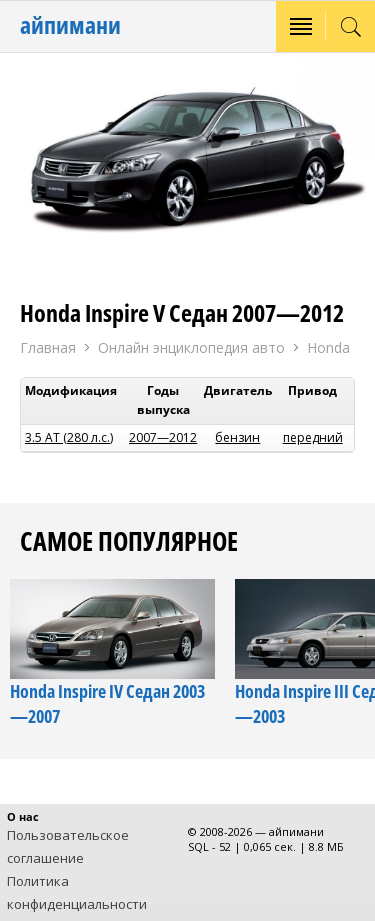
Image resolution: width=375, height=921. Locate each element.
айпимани (70, 24)
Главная (48, 347)
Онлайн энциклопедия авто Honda (224, 348)
